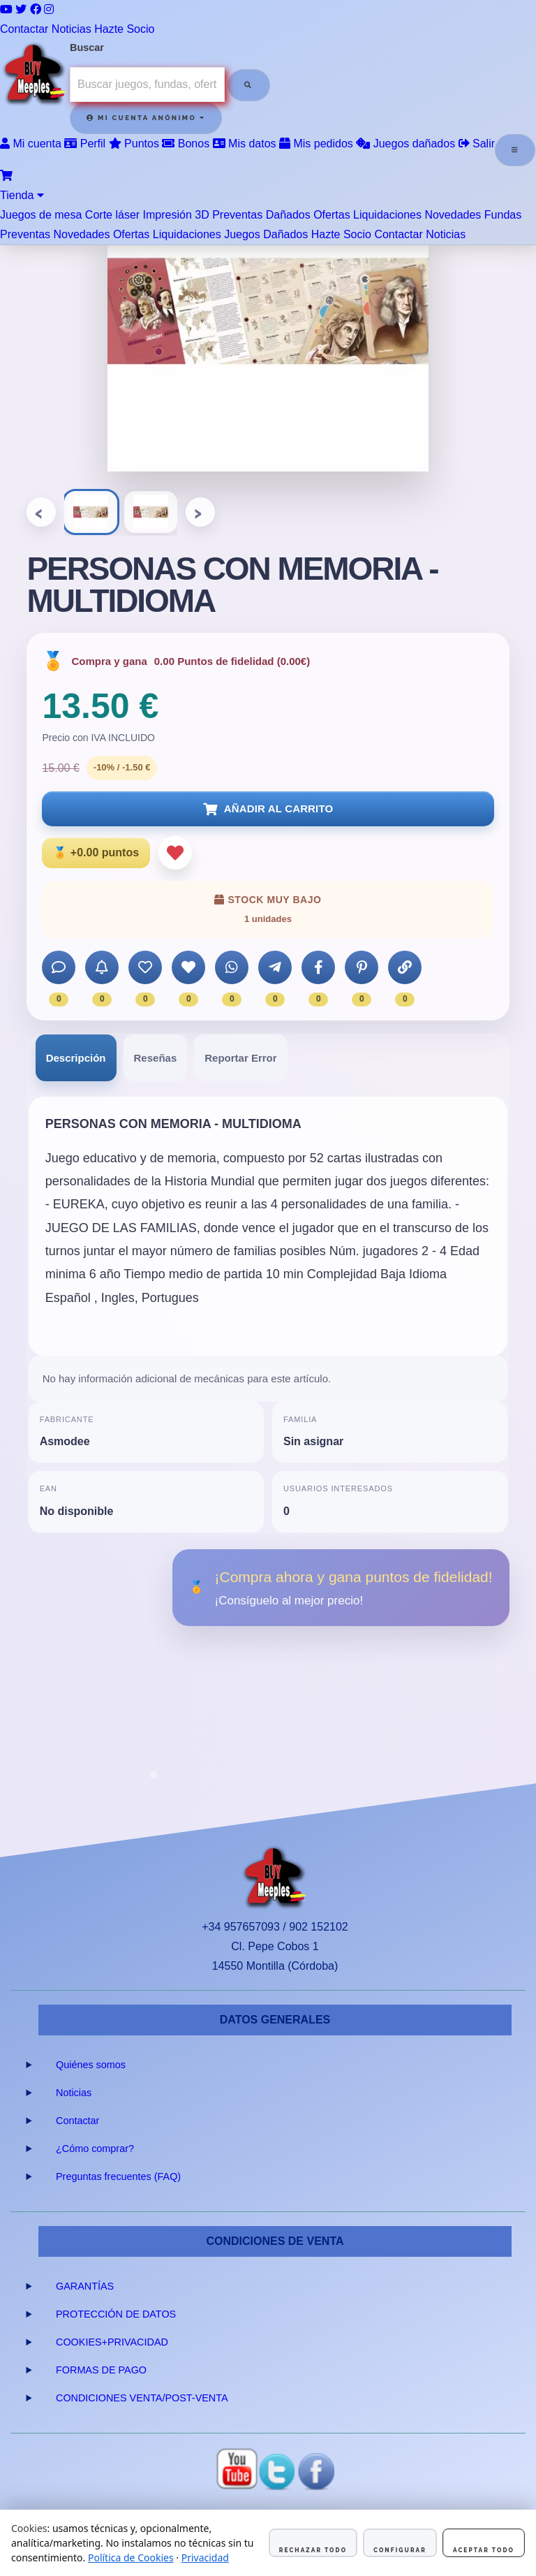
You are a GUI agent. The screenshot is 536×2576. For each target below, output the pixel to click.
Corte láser (112, 215)
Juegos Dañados (266, 234)
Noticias (71, 29)
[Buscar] (248, 85)
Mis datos (244, 143)
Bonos (185, 143)
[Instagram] (49, 9)
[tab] (76, 1057)
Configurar (399, 2550)
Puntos (134, 143)
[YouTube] (6, 9)
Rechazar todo (313, 2550)
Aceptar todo (483, 2550)
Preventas (237, 215)
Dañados (288, 215)
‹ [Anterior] (42, 512)
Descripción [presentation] (76, 1058)
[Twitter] (21, 9)
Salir (477, 143)
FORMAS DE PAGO (101, 2370)
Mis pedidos (316, 143)
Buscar (87, 47)
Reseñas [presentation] (155, 1058)
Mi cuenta (30, 143)
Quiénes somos (91, 2064)
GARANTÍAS (85, 2286)
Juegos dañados (405, 143)
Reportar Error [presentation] (240, 1058)
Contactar (24, 29)
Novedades (452, 215)
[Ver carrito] (6, 176)
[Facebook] (35, 9)
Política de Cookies (131, 2557)
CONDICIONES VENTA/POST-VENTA (142, 2397)
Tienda (22, 195)
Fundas (502, 215)
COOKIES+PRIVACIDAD (112, 2342)
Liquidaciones (387, 215)
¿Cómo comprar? (95, 2148)
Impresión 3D (176, 215)
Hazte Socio (124, 29)
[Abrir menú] (515, 150)
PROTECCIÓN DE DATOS (116, 2314)
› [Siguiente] (201, 512)
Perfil (84, 143)
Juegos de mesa (41, 215)
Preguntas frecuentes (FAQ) (118, 2176)
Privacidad (205, 2557)
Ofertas (331, 215)
